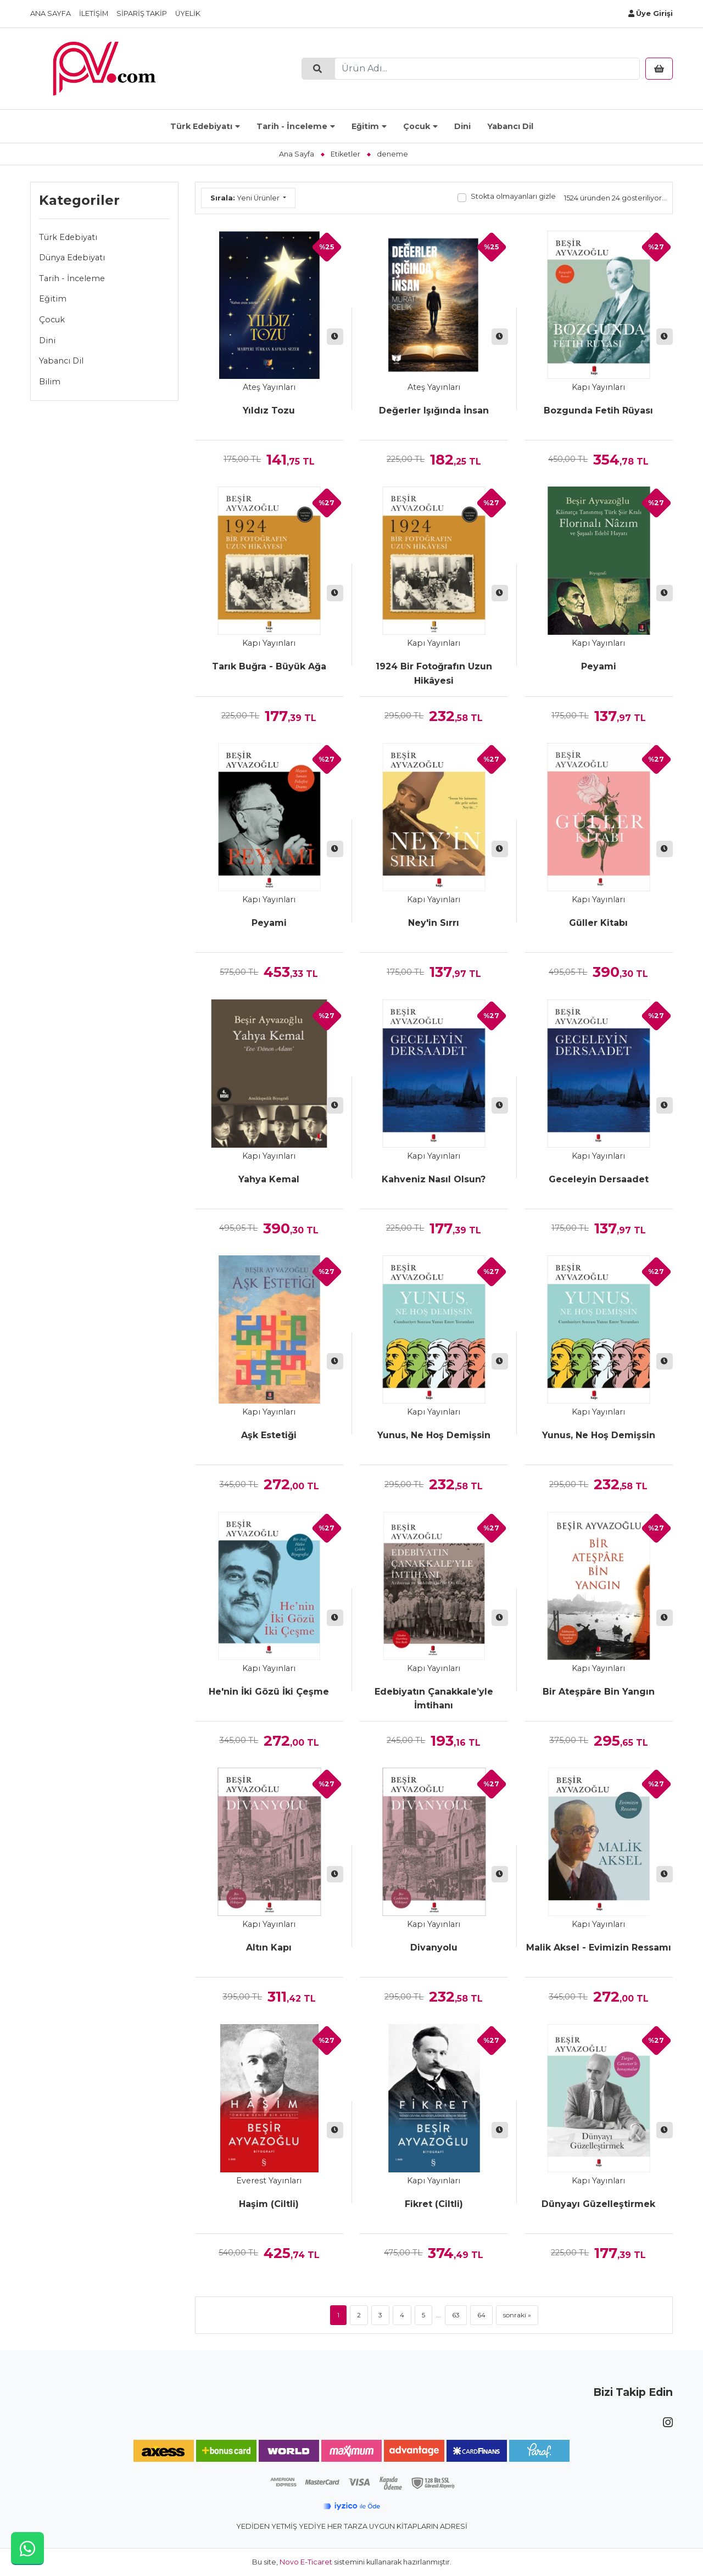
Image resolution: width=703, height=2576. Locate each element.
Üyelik (187, 13)
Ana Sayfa (50, 13)
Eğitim (365, 126)
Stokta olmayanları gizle (513, 196)
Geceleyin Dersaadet (599, 1179)
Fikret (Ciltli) (434, 2204)
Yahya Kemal (268, 1179)
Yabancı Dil (510, 126)
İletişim (93, 13)
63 (456, 2315)
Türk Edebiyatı (201, 126)
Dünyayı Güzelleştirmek (598, 2204)
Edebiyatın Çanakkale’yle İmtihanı (434, 1698)
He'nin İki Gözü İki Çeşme (269, 1691)
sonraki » (517, 2315)
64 (481, 2315)
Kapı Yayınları (598, 387)
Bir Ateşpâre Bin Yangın (599, 1691)
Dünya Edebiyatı (72, 257)
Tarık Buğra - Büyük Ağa (269, 666)
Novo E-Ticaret (306, 2562)
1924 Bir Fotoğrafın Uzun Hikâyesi (434, 673)
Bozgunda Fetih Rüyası (598, 410)
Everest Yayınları (269, 2181)
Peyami (598, 666)
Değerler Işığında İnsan (434, 410)
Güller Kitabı (598, 923)
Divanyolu (433, 1947)
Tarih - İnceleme (291, 126)
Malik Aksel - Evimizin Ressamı (598, 1947)
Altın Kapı (269, 1947)
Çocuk (416, 126)
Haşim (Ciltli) (269, 2204)
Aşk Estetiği (269, 1435)
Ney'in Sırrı (433, 923)
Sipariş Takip (141, 13)
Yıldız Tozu (269, 410)
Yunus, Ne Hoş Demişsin (433, 1435)
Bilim (49, 382)
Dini (462, 126)
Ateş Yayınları (269, 387)
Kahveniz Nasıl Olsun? (434, 1179)
